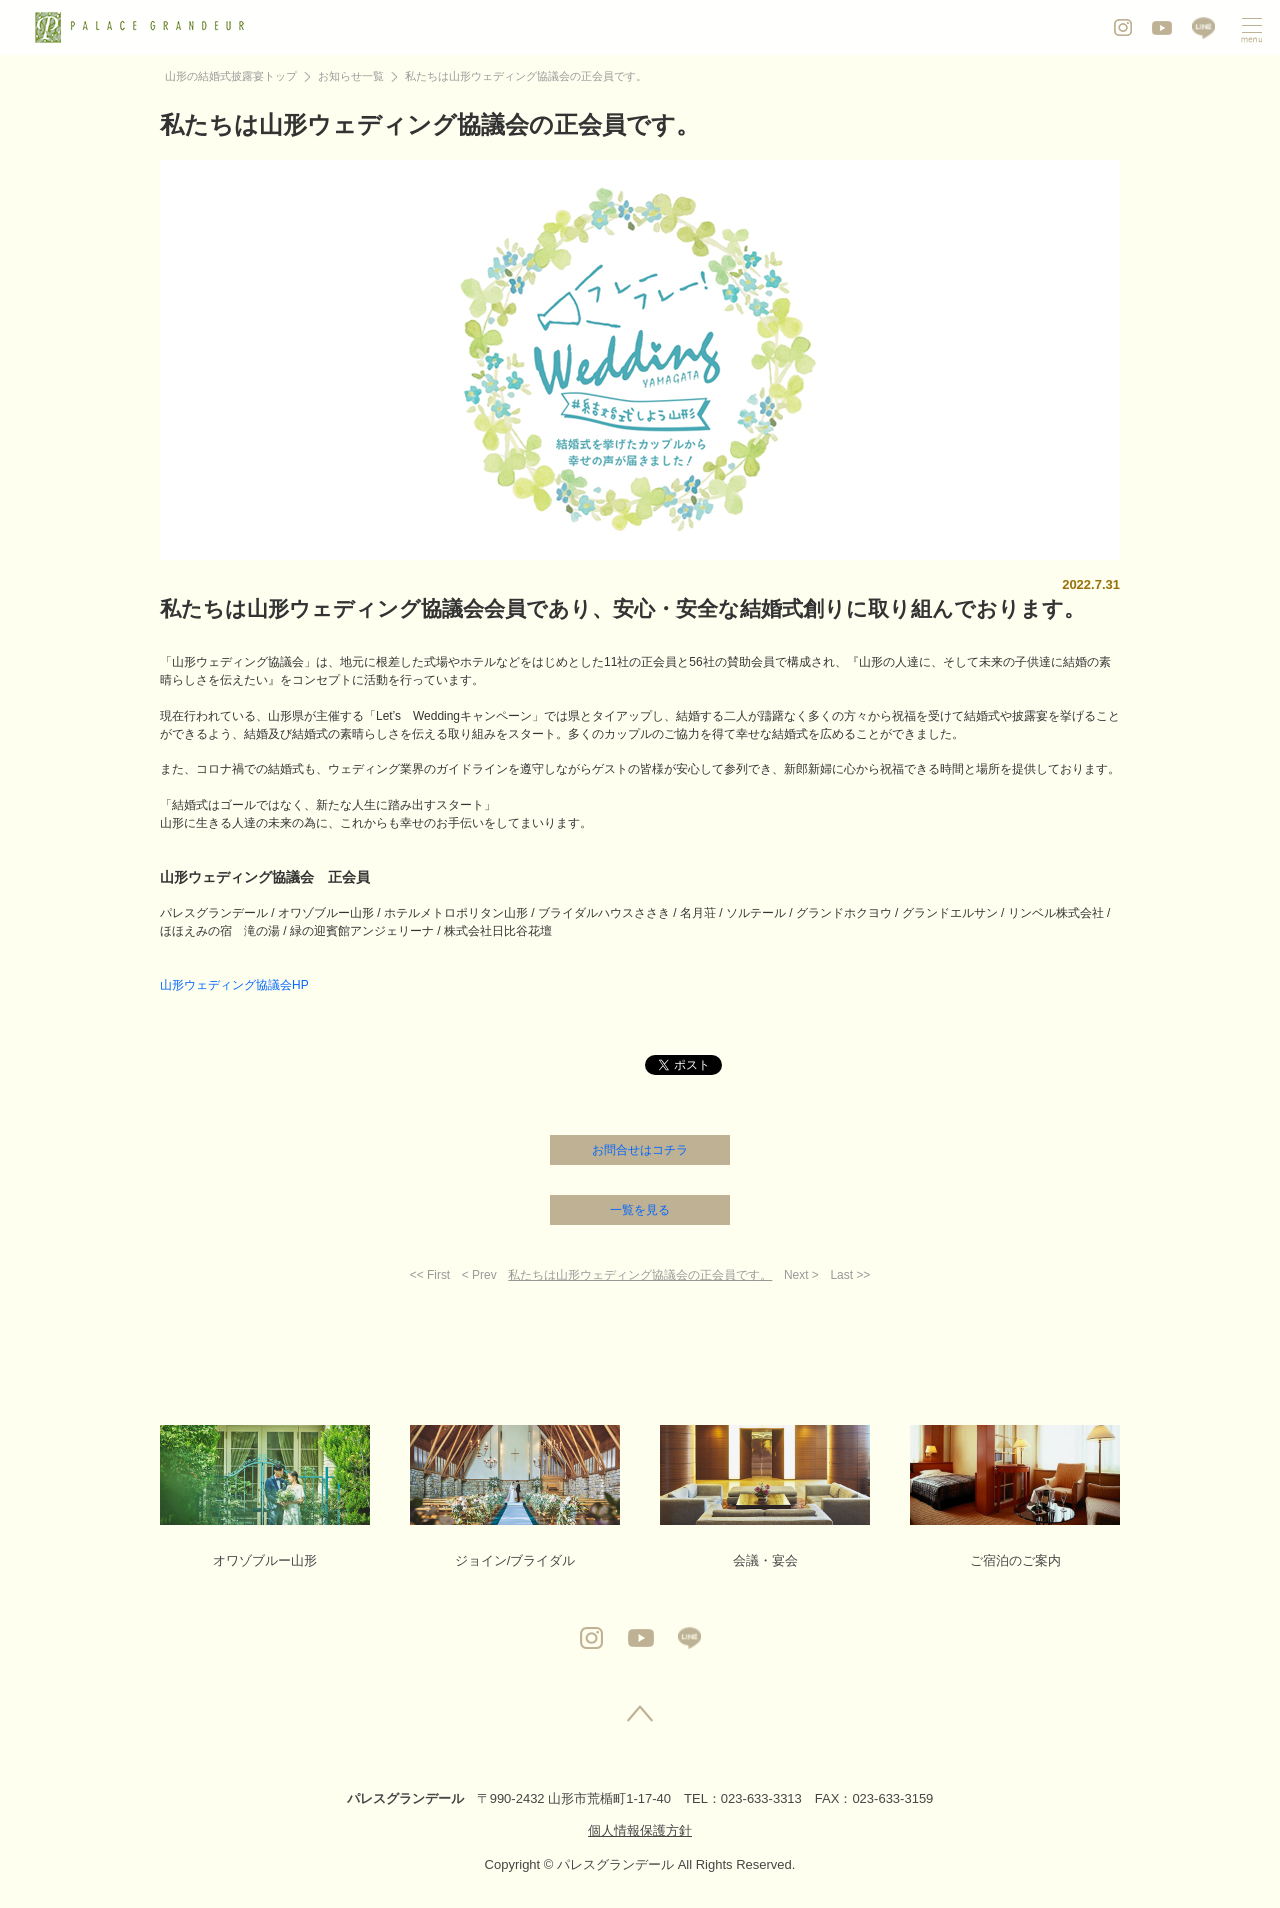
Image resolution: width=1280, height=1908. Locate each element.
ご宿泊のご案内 (1015, 1496)
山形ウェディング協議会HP (234, 985)
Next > (801, 1275)
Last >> (850, 1275)
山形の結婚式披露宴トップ (231, 76)
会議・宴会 (765, 1496)
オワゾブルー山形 (265, 1496)
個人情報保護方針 (640, 1830)
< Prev (479, 1275)
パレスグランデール (405, 1798)
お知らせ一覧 (351, 76)
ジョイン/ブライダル (515, 1496)
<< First (430, 1275)
